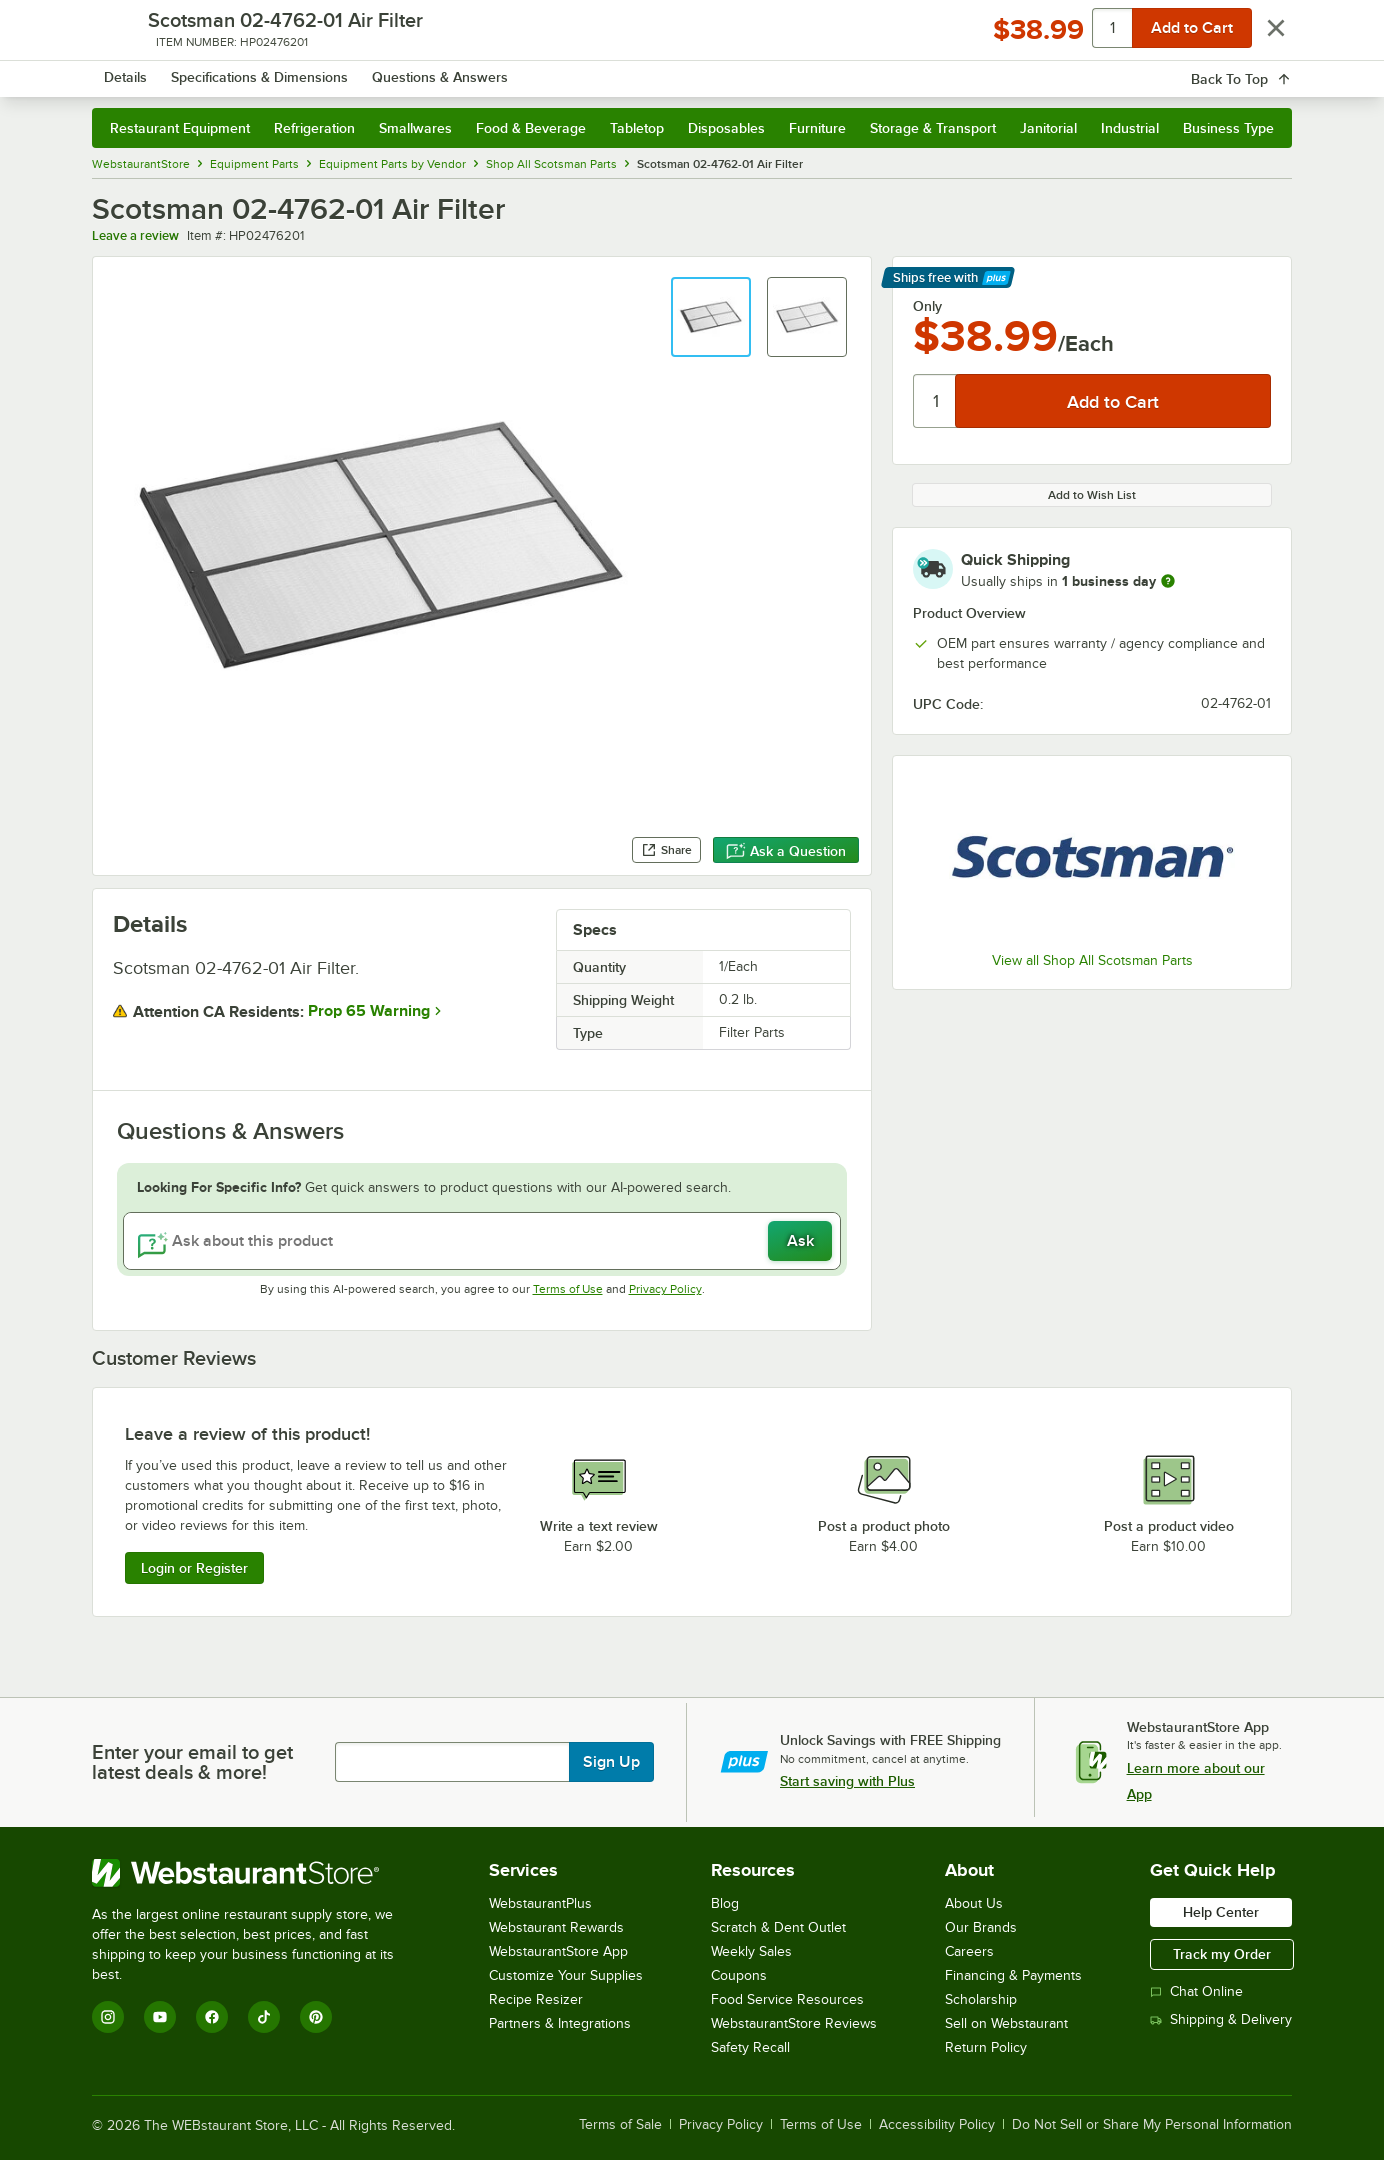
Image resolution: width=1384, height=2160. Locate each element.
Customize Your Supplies (566, 1975)
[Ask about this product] (482, 1241)
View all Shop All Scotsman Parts (1092, 960)
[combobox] (665, 70)
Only (927, 306)
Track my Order (1222, 1954)
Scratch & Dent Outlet (778, 1927)
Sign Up (611, 1762)
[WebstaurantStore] (256, 1873)
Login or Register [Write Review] (194, 1568)
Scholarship (981, 1999)
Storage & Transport (933, 128)
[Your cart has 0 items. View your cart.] (1261, 70)
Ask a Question (786, 851)
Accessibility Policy (937, 2125)
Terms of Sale (620, 2125)
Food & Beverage (531, 128)
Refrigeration (314, 128)
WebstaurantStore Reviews (794, 2023)
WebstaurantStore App (558, 1951)
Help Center (1221, 1912)
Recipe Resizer (536, 1999)
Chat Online (1196, 1991)
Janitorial (1048, 128)
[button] (711, 317)
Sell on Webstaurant (1006, 2023)
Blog (725, 1903)
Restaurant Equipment (180, 128)
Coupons (739, 1975)
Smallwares (415, 128)
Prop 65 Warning (369, 1011)
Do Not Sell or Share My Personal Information (1152, 2125)
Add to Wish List (1092, 495)
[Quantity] (935, 401)
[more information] (1168, 581)
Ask (800, 1241)
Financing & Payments (1013, 1975)
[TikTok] (264, 2017)
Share (666, 850)
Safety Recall (750, 2047)
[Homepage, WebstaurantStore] (260, 70)
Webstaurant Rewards (556, 1927)
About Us (974, 1903)
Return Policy (986, 2047)
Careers (969, 1951)
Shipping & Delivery (1221, 2019)
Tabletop (637, 128)
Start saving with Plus (847, 1781)
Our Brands (981, 1927)
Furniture (817, 128)
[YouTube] (160, 2017)
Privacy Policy (665, 1289)
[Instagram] (108, 2017)
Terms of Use (568, 1289)
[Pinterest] (316, 2017)
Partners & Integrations (560, 2023)
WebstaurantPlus (540, 1903)
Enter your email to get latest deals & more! (192, 1762)
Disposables (726, 128)
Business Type (1228, 128)
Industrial (1130, 128)
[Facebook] (212, 2017)
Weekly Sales (751, 1951)
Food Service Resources (787, 1999)
